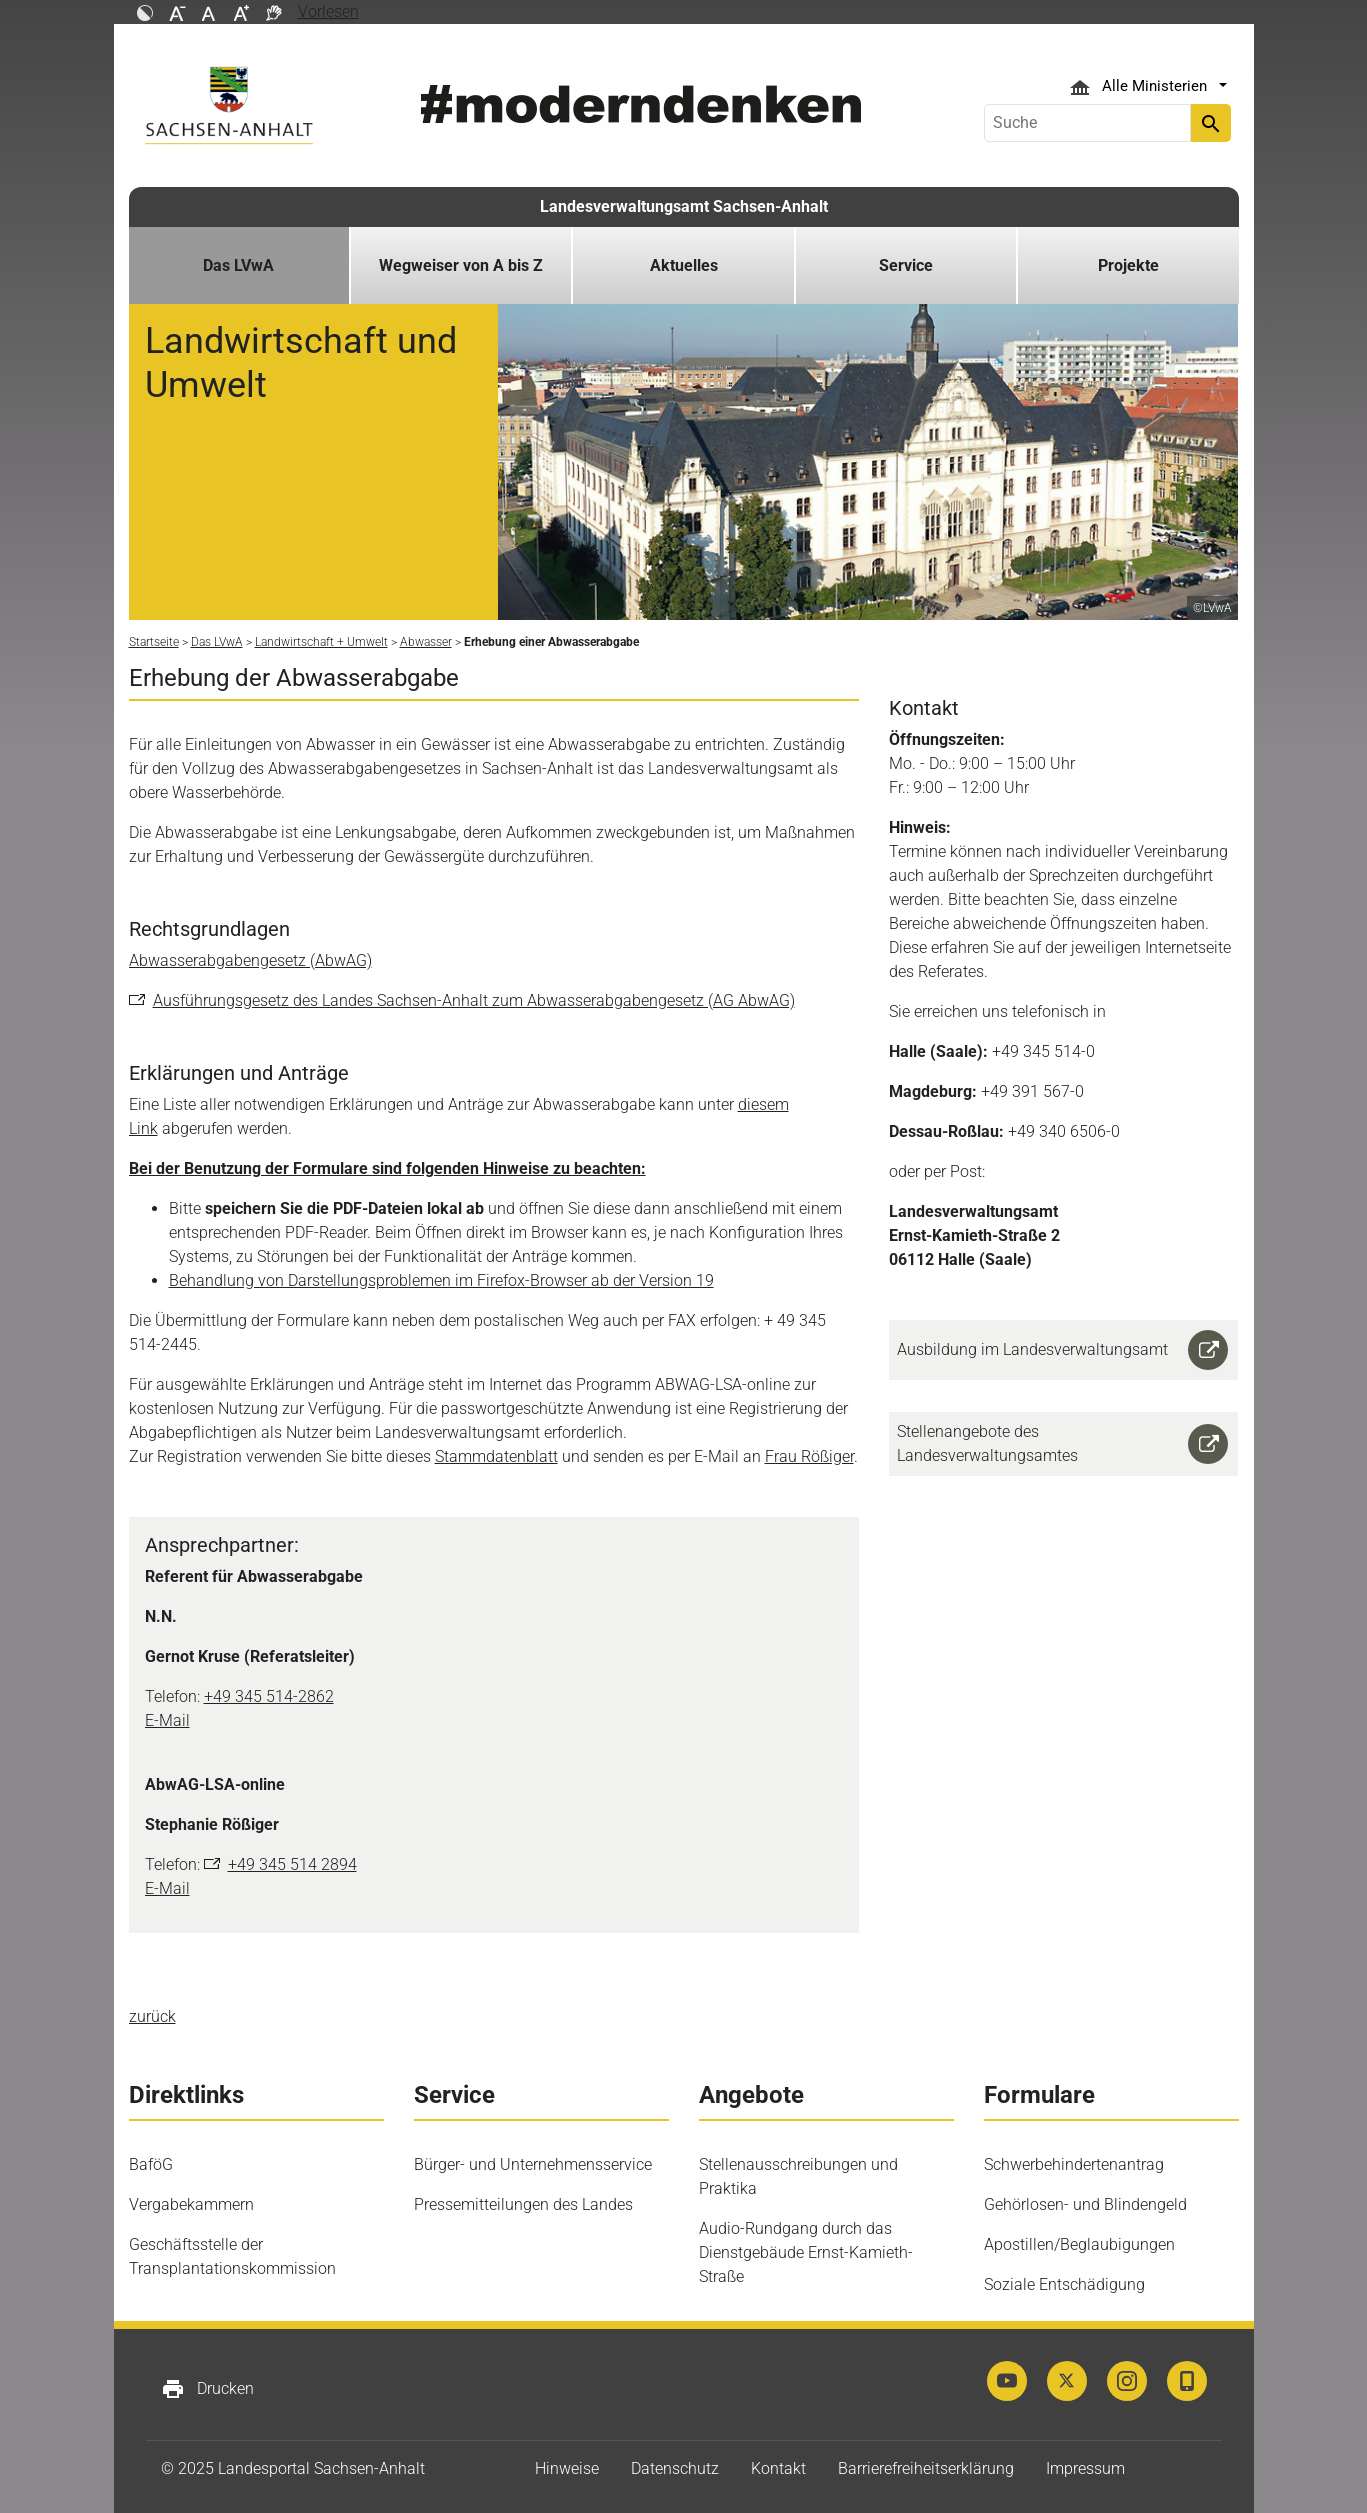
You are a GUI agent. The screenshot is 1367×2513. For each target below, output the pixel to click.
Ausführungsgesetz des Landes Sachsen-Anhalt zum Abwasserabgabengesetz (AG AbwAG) (474, 1000)
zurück (152, 2016)
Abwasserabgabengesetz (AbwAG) (250, 960)
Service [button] (906, 265)
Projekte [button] (1128, 265)
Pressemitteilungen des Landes (523, 2204)
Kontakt (778, 2468)
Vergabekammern (191, 2204)
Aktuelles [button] (684, 265)
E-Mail (167, 1720)
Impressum (1085, 2468)
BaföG (151, 2164)
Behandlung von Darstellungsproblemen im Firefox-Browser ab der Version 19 (441, 1280)
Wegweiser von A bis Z (461, 265)
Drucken (207, 2389)
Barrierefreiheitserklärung (926, 2468)
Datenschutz (675, 2468)
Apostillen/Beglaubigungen (1079, 2244)
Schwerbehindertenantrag (1074, 2164)
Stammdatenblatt (496, 1456)
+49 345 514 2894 (292, 1864)
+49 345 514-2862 (269, 1696)
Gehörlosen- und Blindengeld (1085, 2204)
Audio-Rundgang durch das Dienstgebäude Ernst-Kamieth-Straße (806, 2252)
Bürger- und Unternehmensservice (533, 2164)
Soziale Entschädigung (1064, 2284)
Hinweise (567, 2468)
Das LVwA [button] (238, 265)
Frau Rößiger (809, 1456)
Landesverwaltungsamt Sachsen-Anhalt (684, 206)
